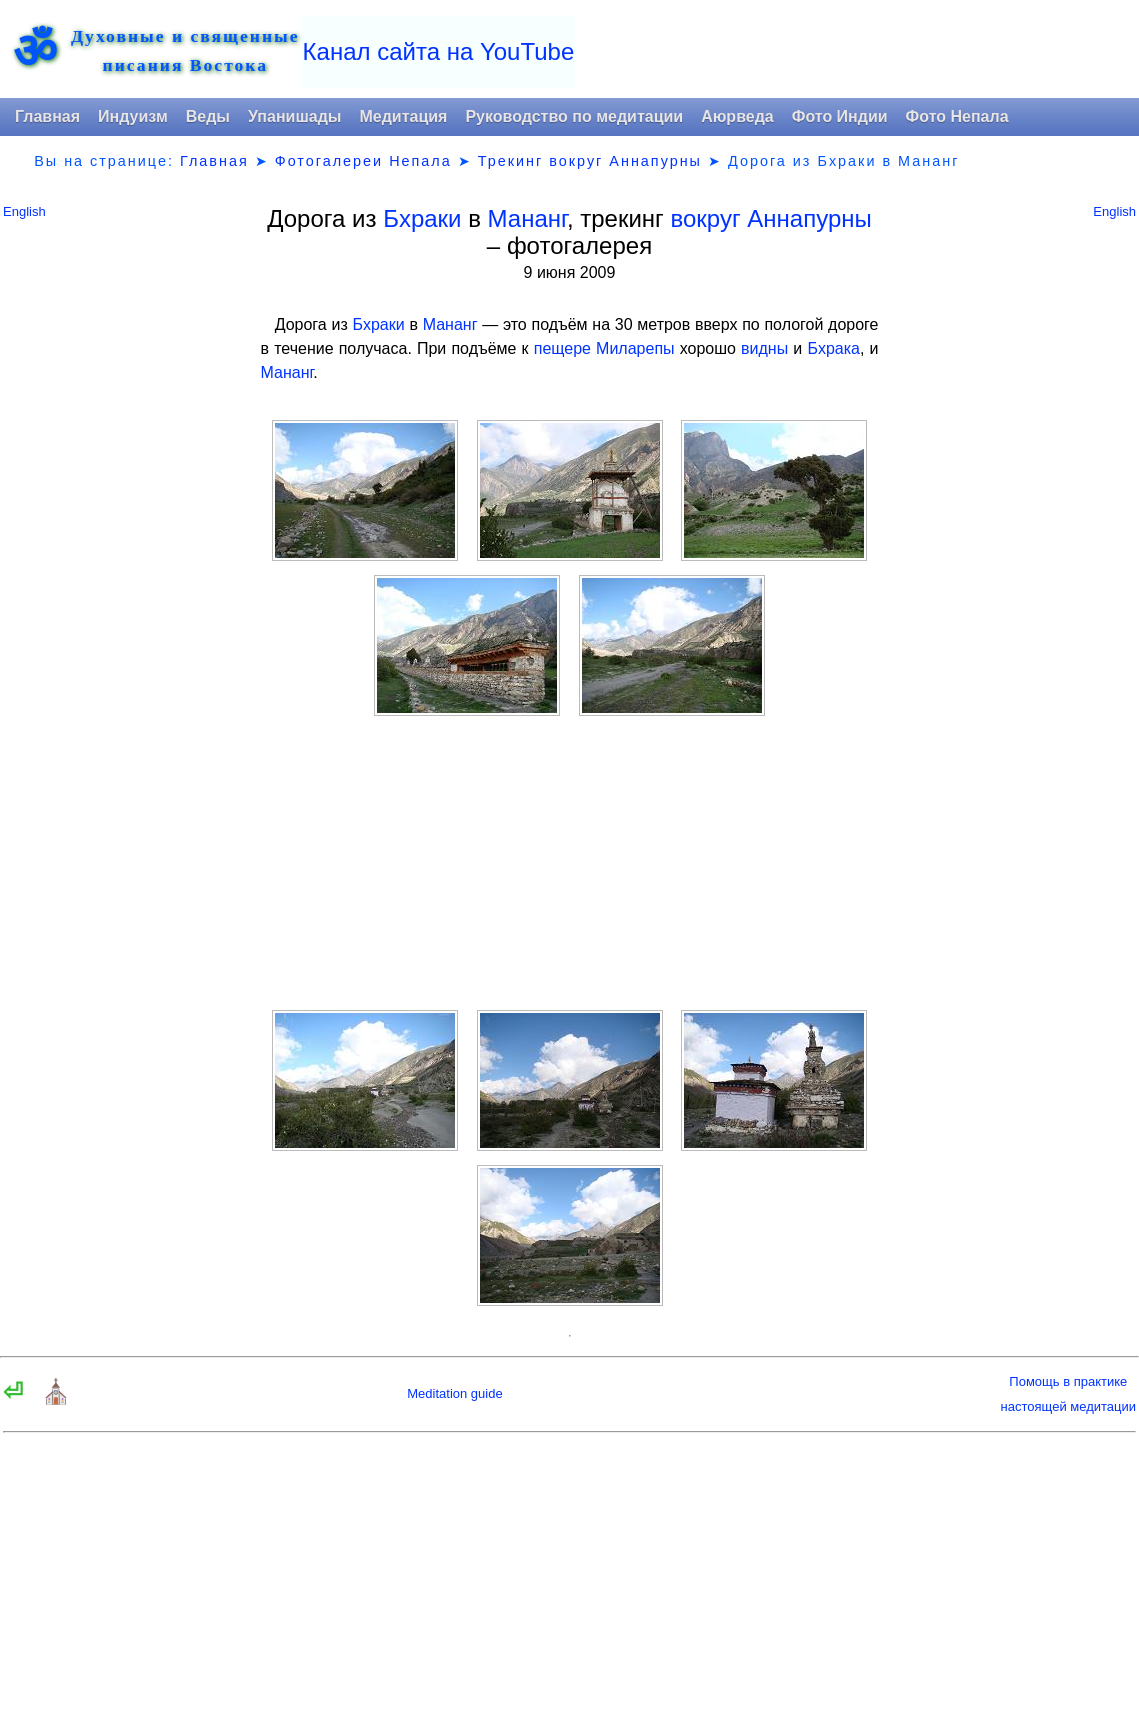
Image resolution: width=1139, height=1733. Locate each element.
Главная (47, 116)
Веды (208, 116)
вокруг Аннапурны (770, 218)
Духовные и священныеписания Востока (185, 51)
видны (764, 348)
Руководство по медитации (574, 116)
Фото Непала (957, 116)
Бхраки (422, 218)
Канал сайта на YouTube (439, 51)
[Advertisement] (570, 863)
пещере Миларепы (604, 348)
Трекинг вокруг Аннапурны (590, 161)
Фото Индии (840, 116)
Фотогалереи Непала (363, 161)
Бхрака (833, 348)
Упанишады (294, 116)
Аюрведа (737, 116)
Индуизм (133, 116)
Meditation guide (454, 1393)
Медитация (403, 116)
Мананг (527, 218)
